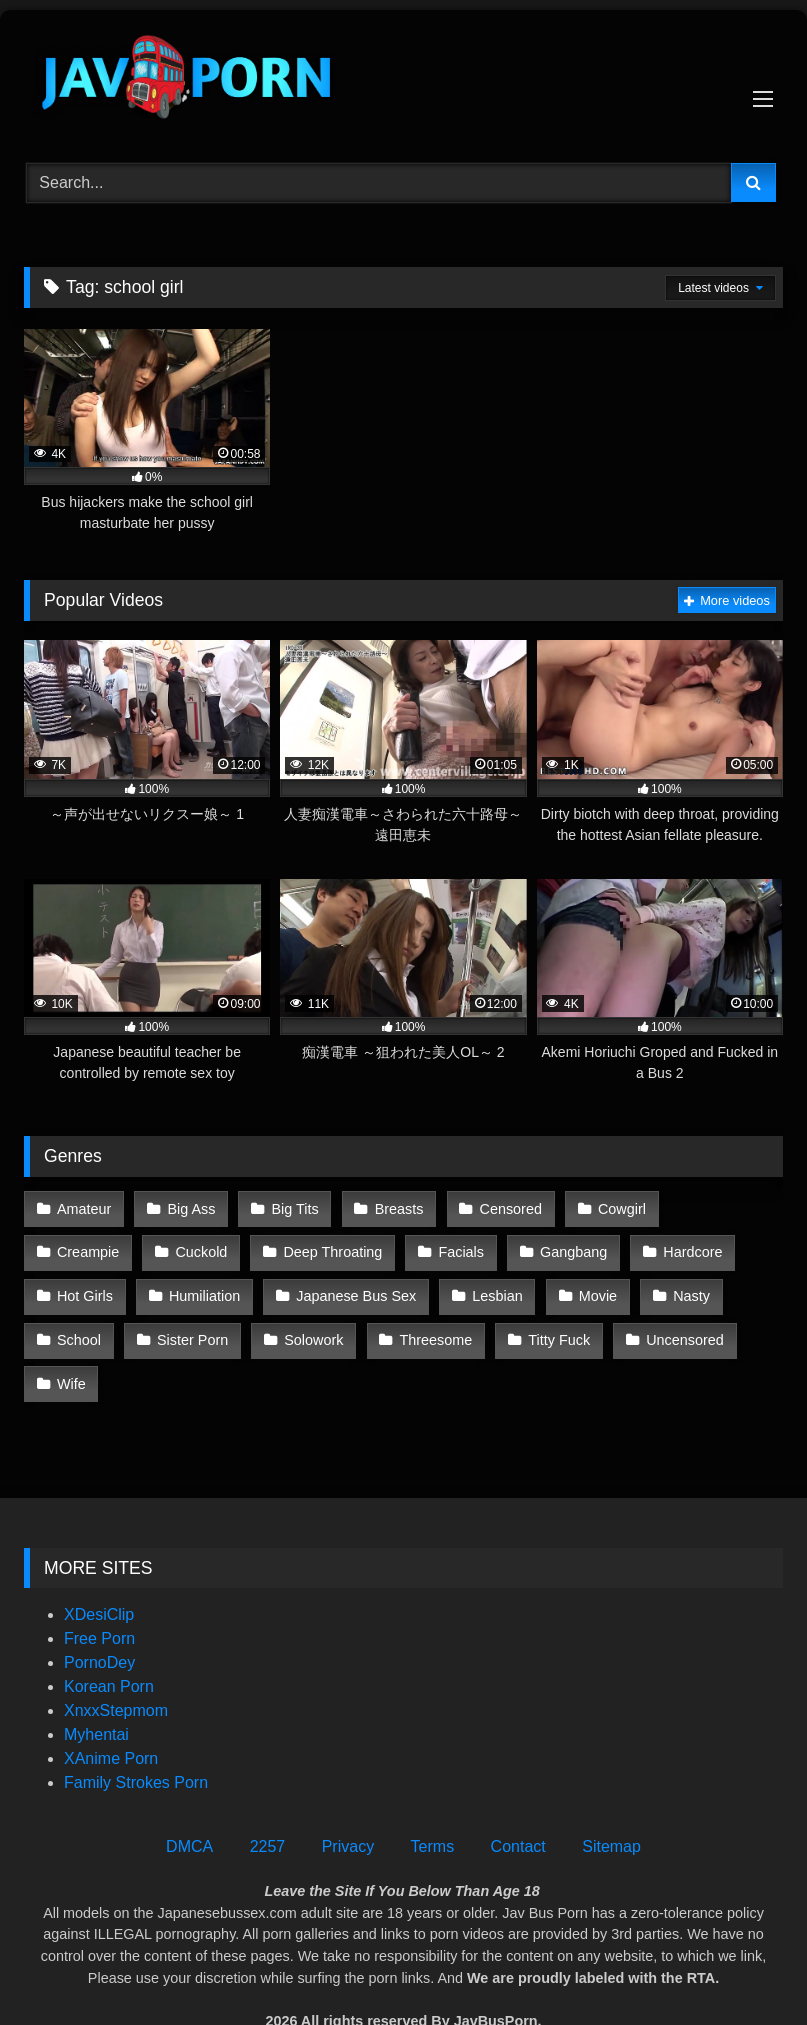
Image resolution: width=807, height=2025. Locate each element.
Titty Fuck (457, 1335)
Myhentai (96, 1684)
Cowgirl (618, 1208)
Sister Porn (92, 1335)
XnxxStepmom (116, 1660)
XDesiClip (99, 1564)
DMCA (189, 1796)
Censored (507, 1208)
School (672, 1293)
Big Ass (190, 1208)
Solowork (212, 1335)
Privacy (348, 1796)
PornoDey (99, 1612)
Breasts (396, 1208)
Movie (483, 1293)
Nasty (576, 1293)
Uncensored (582, 1335)
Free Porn (99, 1588)
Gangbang (452, 1250)
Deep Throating (213, 1250)
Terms (433, 1796)
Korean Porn (109, 1636)
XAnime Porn (111, 1708)
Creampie (728, 1208)
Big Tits (293, 1208)
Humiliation (92, 1293)
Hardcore (570, 1250)
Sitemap (611, 1796)
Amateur (84, 1208)
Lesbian (383, 1293)
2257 (268, 1796)
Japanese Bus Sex (243, 1293)
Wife (689, 1335)
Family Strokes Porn (136, 1732)
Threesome (334, 1335)
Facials (341, 1250)
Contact (518, 1796)
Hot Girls (684, 1250)
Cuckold (83, 1250)
